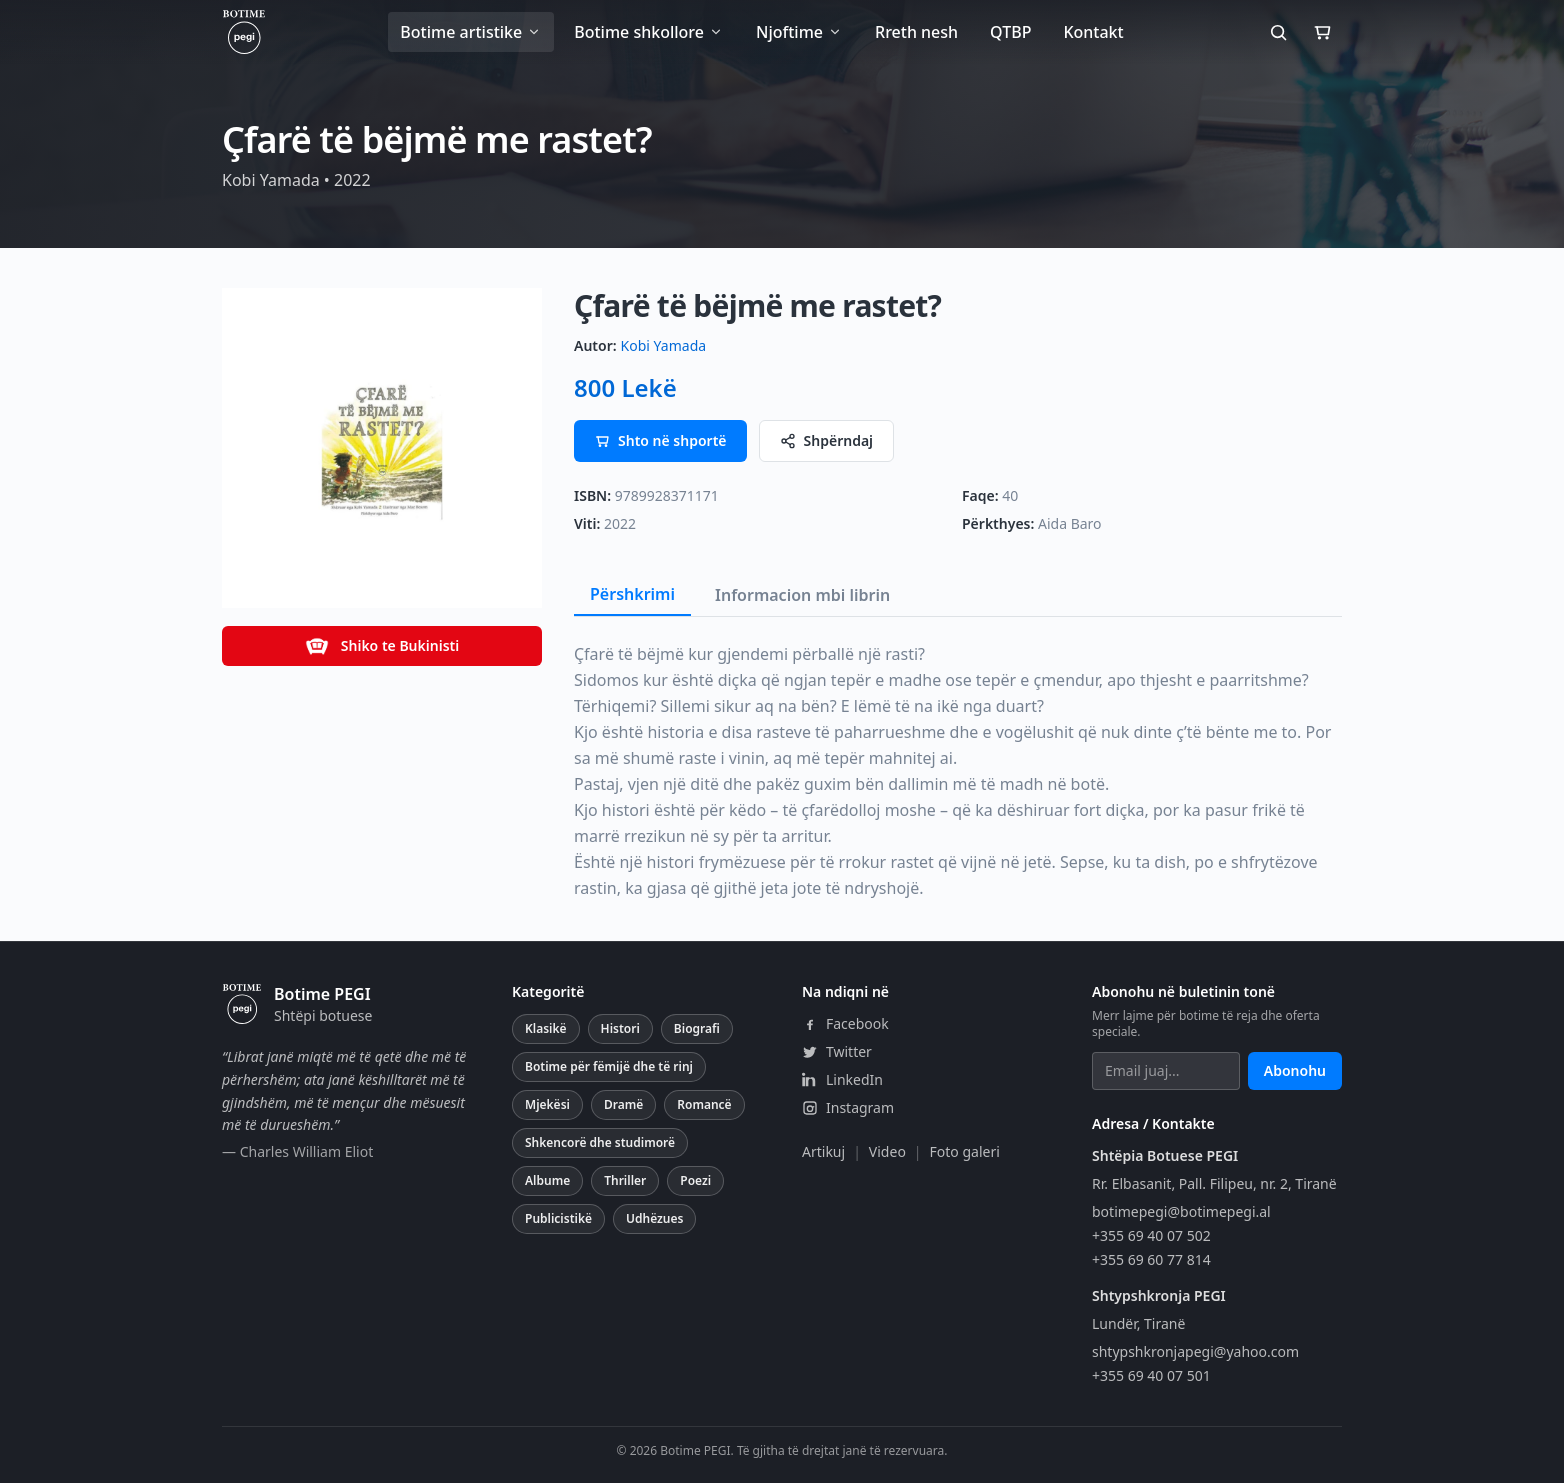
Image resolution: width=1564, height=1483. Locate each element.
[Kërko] (1278, 32)
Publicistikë (558, 1218)
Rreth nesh (916, 32)
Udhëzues (654, 1218)
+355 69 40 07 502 (1151, 1235)
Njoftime (799, 32)
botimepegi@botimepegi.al (1181, 1211)
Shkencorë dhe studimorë (600, 1142)
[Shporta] (1322, 32)
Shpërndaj (827, 440)
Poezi (695, 1180)
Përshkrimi (632, 594)
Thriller (625, 1180)
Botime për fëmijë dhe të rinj (609, 1066)
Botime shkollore (649, 32)
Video (887, 1151)
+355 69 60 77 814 (1151, 1259)
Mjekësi (547, 1104)
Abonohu (1295, 1070)
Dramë (623, 1104)
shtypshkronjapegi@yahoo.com (1195, 1351)
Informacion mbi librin (802, 595)
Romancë (704, 1104)
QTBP (1010, 32)
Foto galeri (965, 1151)
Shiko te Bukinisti (382, 646)
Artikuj (823, 1151)
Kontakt (1093, 32)
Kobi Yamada (663, 345)
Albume (547, 1180)
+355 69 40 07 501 (1151, 1375)
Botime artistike (471, 32)
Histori (620, 1028)
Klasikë (546, 1028)
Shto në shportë (660, 440)
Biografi (697, 1028)
